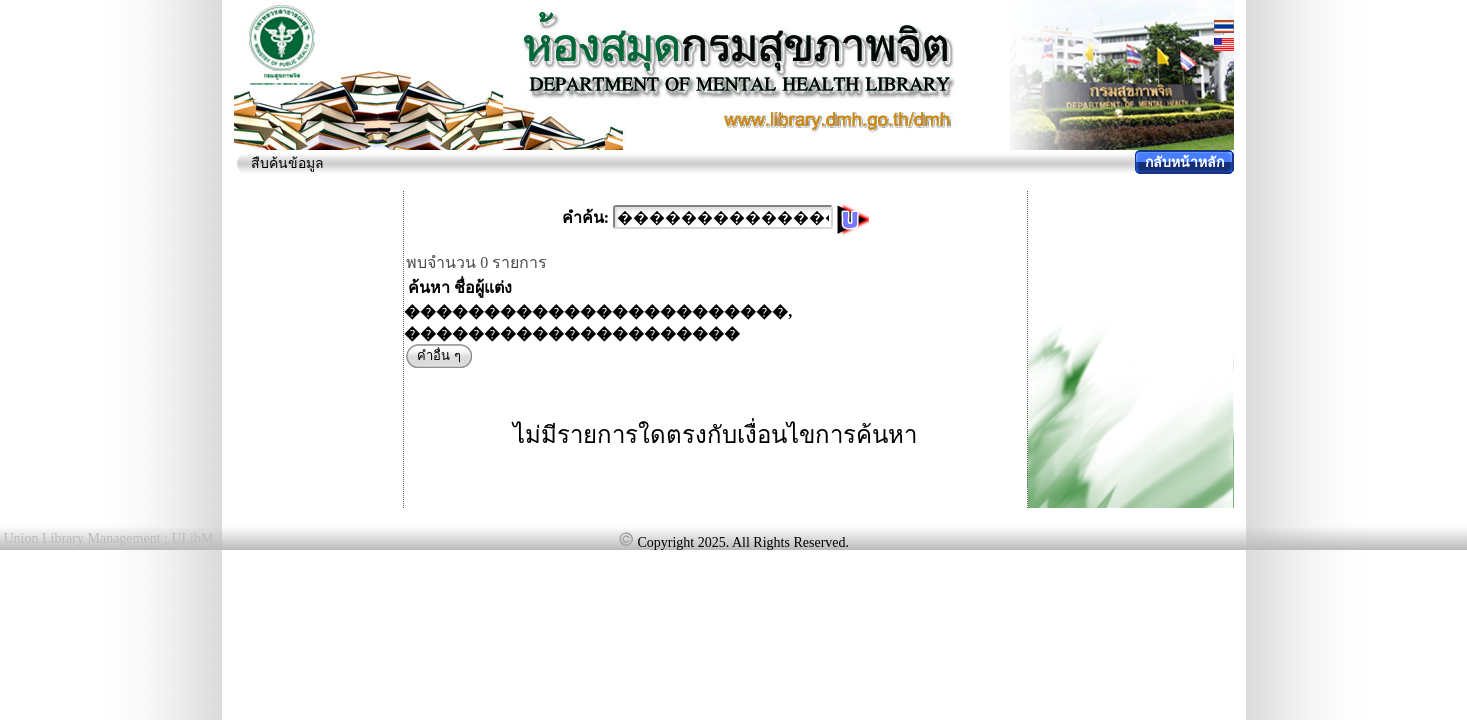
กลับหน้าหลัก (1184, 162)
